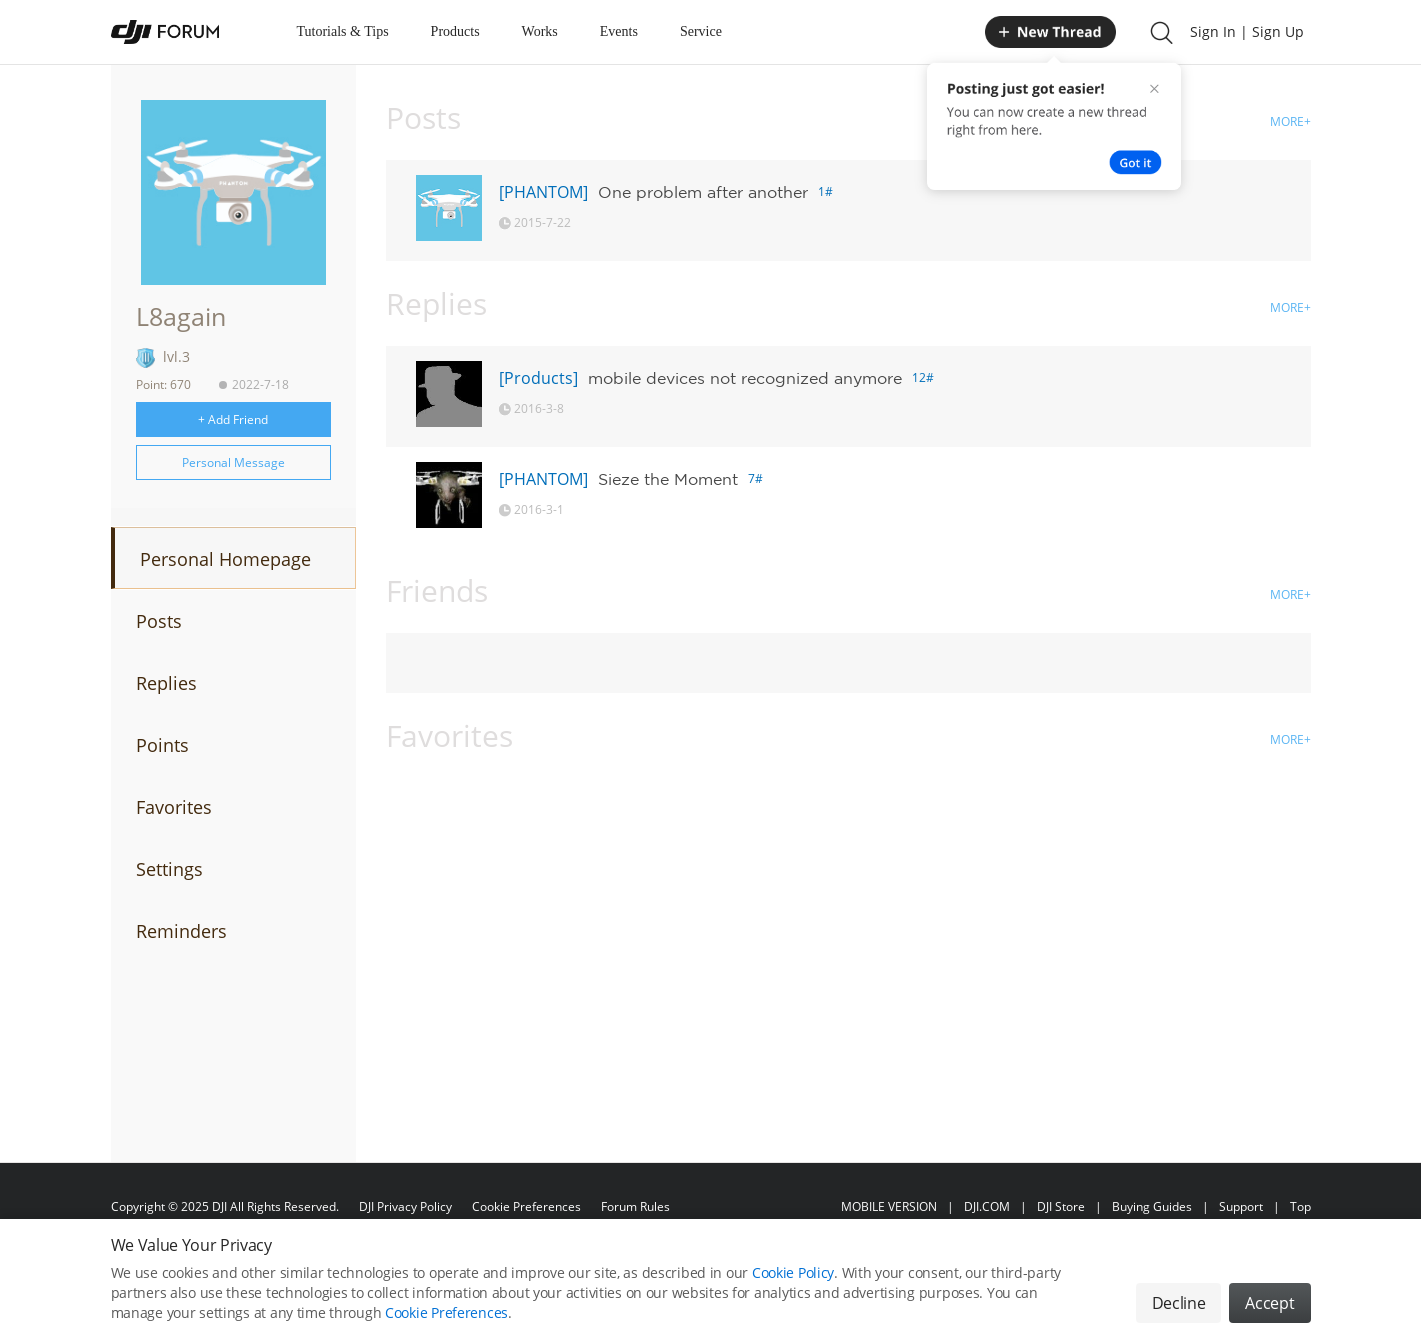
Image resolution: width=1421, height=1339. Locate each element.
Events (619, 31)
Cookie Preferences (526, 1206)
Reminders (181, 931)
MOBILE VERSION (889, 1206)
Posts (159, 621)
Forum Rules (635, 1206)
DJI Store (1061, 1206)
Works (540, 31)
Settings (169, 869)
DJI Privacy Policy (405, 1206)
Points (162, 745)
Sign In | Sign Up (1247, 31)
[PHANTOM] (543, 192)
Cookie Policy (793, 1273)
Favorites (174, 807)
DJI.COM (987, 1206)
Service (701, 31)
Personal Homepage (225, 559)
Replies (166, 683)
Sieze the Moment (668, 479)
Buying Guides (1152, 1206)
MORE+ (1290, 121)
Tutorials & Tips (343, 31)
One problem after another (703, 192)
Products (455, 31)
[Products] (538, 378)
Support (1241, 1206)
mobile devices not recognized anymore (745, 378)
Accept (1269, 1304)
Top (1300, 1206)
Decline (1179, 1304)
